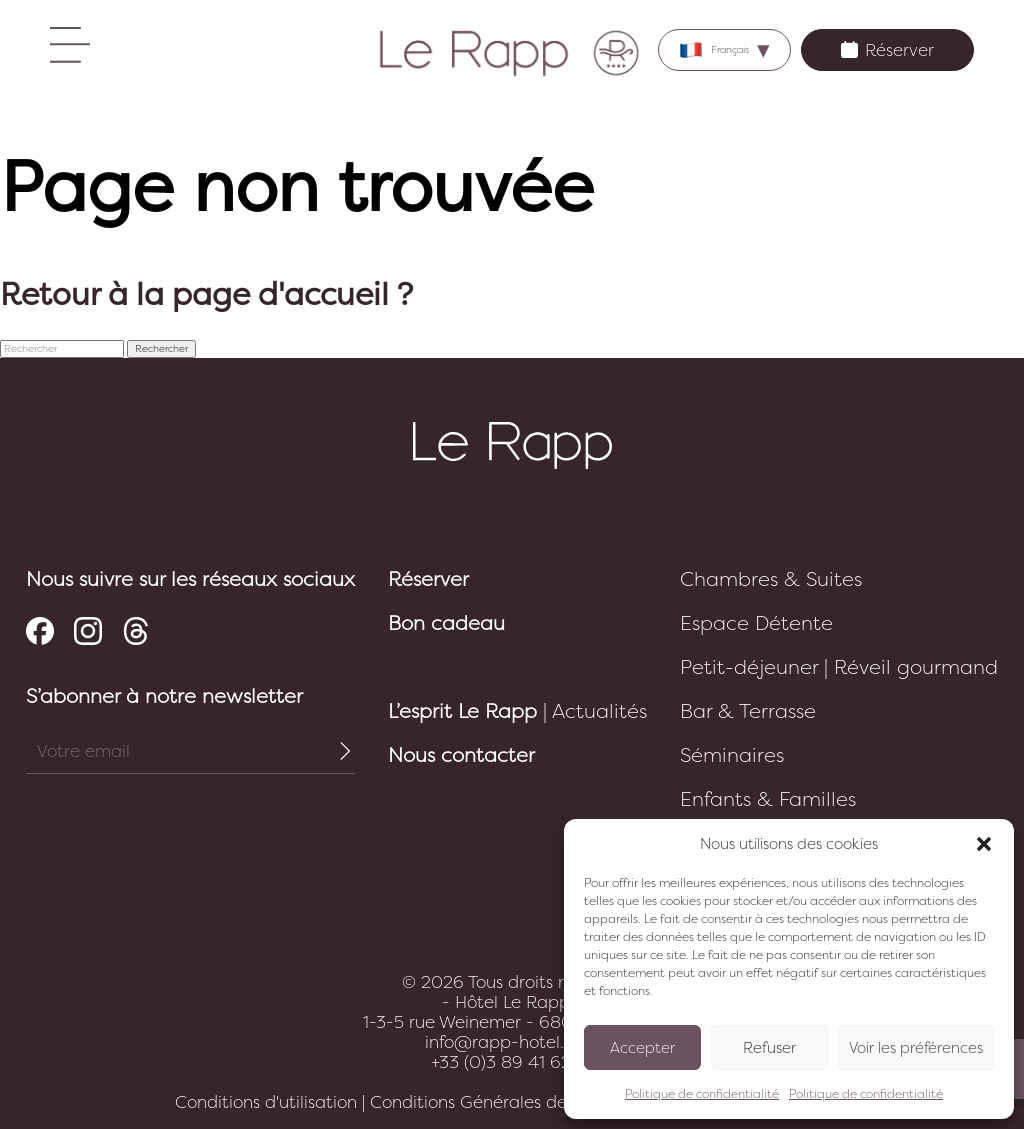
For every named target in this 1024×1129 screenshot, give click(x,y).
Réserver (887, 50)
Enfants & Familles (768, 799)
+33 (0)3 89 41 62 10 (512, 1062)
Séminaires (732, 755)
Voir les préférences (916, 1048)
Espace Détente (756, 623)
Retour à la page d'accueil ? (206, 295)
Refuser (769, 1048)
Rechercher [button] (161, 349)
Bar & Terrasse (748, 711)
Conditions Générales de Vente (494, 1102)
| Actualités (517, 711)
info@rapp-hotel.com (512, 1042)
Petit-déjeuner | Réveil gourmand (839, 667)
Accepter (642, 1048)
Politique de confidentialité (702, 1094)
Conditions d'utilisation (266, 1102)
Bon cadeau (446, 623)
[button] (984, 844)
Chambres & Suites (771, 579)
